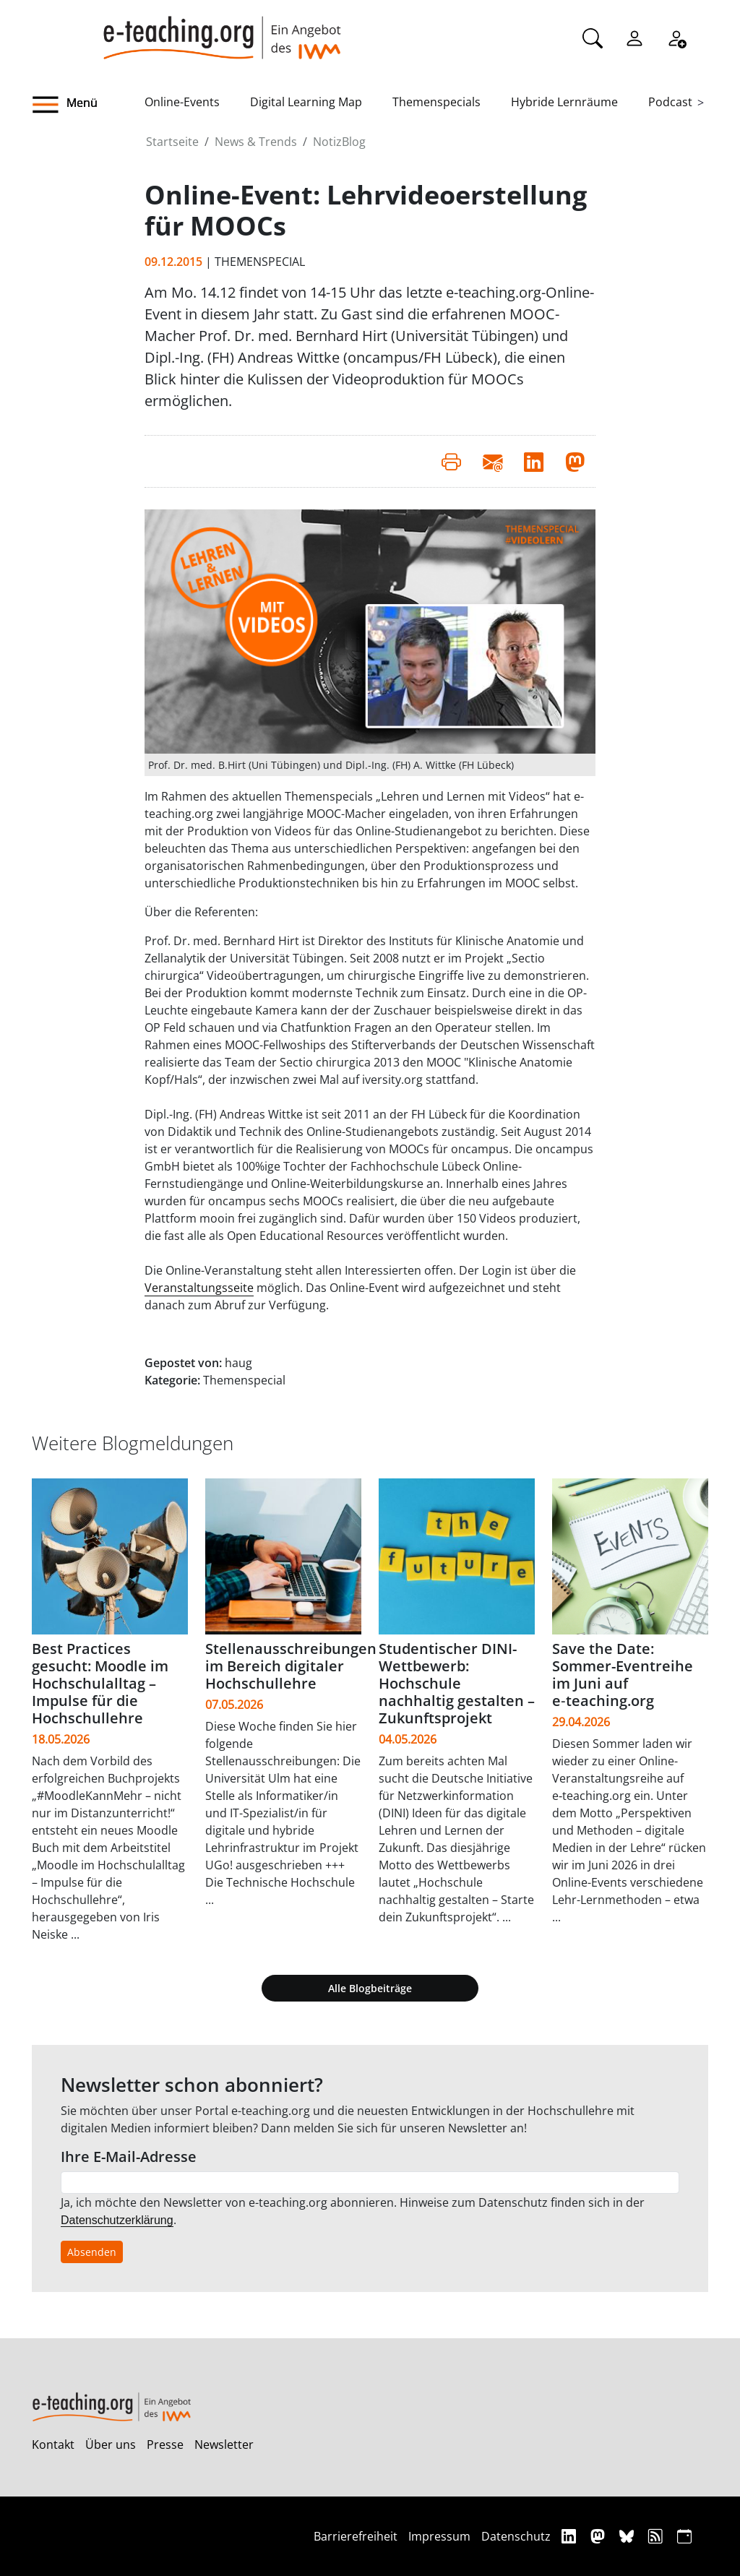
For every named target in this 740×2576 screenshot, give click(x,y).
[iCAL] (684, 2536)
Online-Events (182, 102)
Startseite (172, 142)
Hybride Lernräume (564, 102)
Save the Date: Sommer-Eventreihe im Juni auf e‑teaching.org (622, 1674)
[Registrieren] (676, 37)
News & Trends (256, 142)
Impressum (439, 2536)
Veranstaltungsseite (199, 1288)
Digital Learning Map (306, 102)
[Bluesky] (628, 2536)
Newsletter (224, 2444)
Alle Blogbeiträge (370, 1988)
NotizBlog (339, 142)
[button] (88, 105)
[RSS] (657, 2536)
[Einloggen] (634, 37)
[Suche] (592, 37)
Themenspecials (436, 102)
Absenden (91, 2252)
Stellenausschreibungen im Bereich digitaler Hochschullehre (291, 1666)
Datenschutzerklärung (117, 2220)
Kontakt (53, 2444)
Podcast (670, 102)
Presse (165, 2444)
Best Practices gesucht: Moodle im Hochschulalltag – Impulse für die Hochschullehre (100, 1683)
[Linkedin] (571, 2536)
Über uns (110, 2444)
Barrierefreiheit (355, 2536)
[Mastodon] (599, 2536)
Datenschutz (516, 2536)
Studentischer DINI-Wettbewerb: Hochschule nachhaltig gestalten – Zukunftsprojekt (457, 1683)
